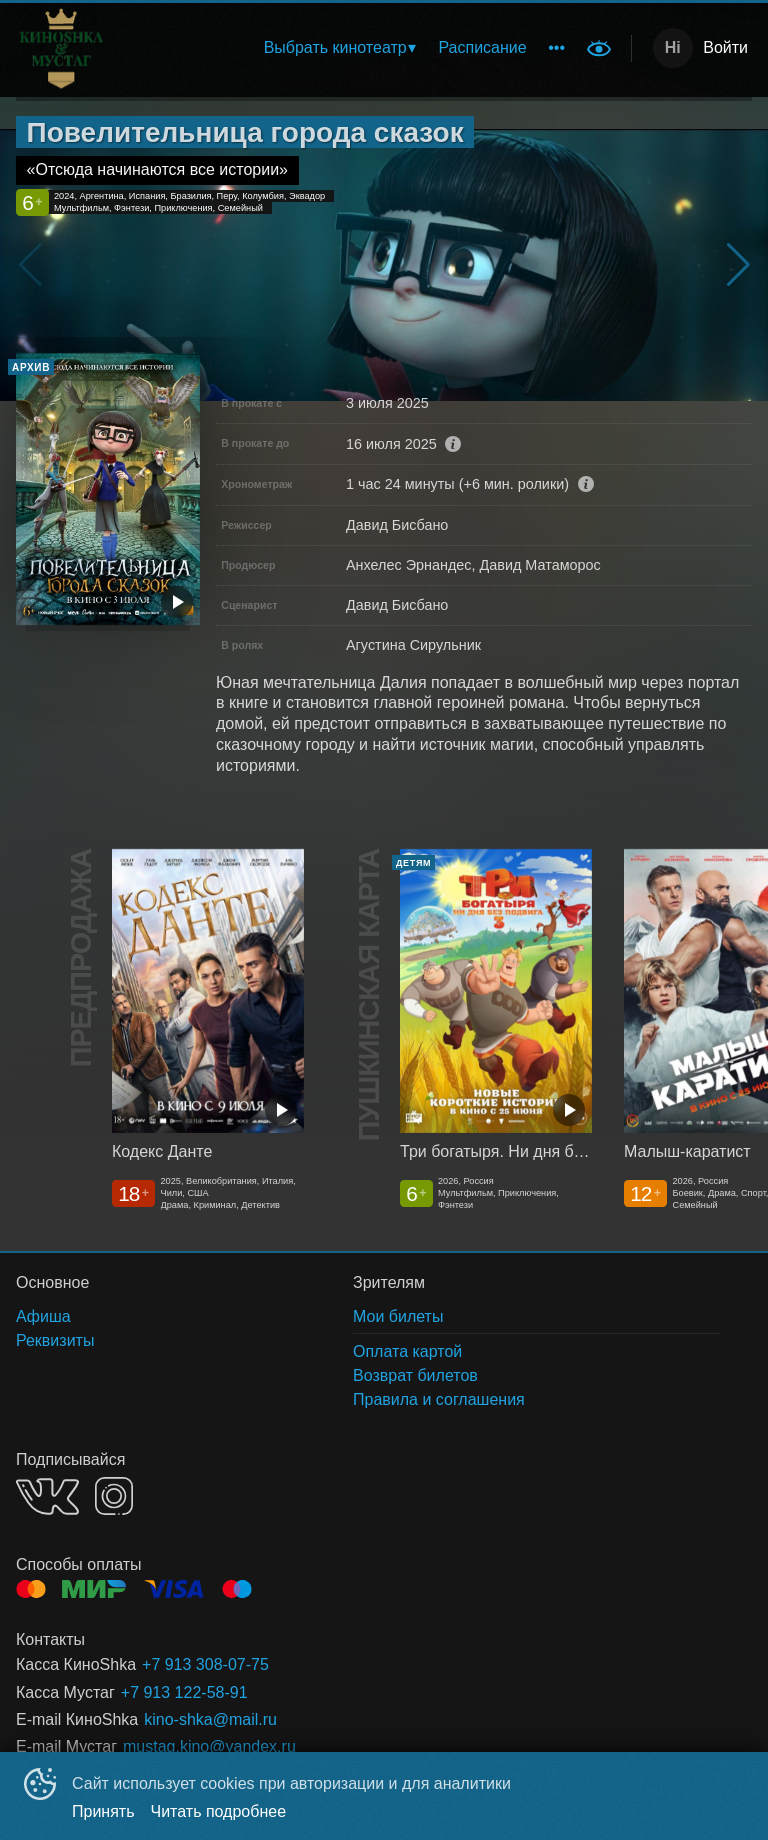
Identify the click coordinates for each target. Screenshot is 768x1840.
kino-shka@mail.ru (210, 1719)
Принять (103, 1811)
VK (47, 1496)
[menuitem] (339, 48)
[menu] (387, 48)
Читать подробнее (219, 1811)
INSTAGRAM (114, 1496)
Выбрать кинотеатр (335, 47)
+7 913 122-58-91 (184, 1692)
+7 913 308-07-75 (205, 1664)
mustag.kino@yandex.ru (209, 1746)
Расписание (482, 47)
